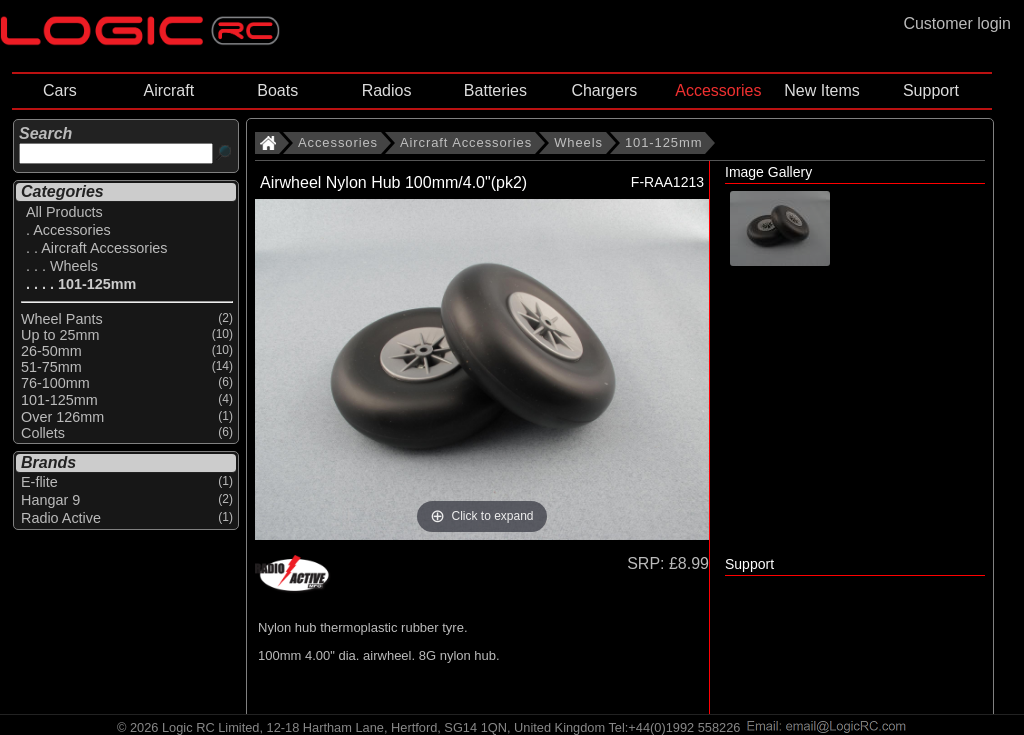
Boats (277, 90)
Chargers (604, 90)
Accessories (718, 90)
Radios (387, 90)
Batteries (495, 90)
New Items (822, 90)
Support (931, 90)
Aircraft (168, 90)
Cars (60, 90)
